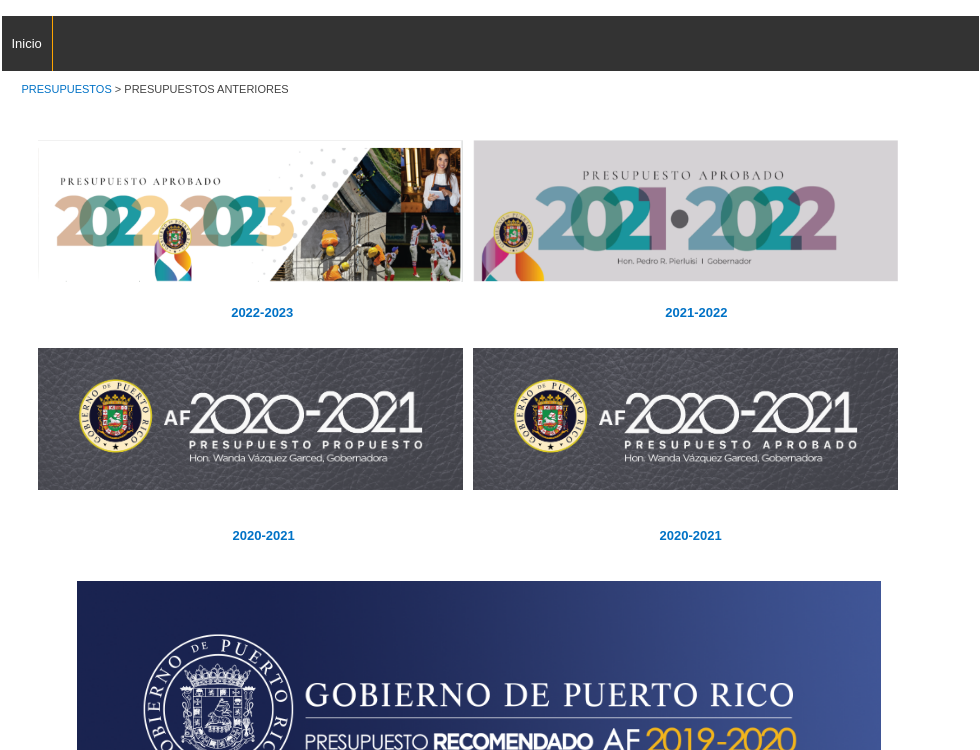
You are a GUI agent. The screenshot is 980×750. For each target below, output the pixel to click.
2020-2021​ (264, 535)
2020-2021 (689, 535)
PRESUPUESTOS (67, 89)
